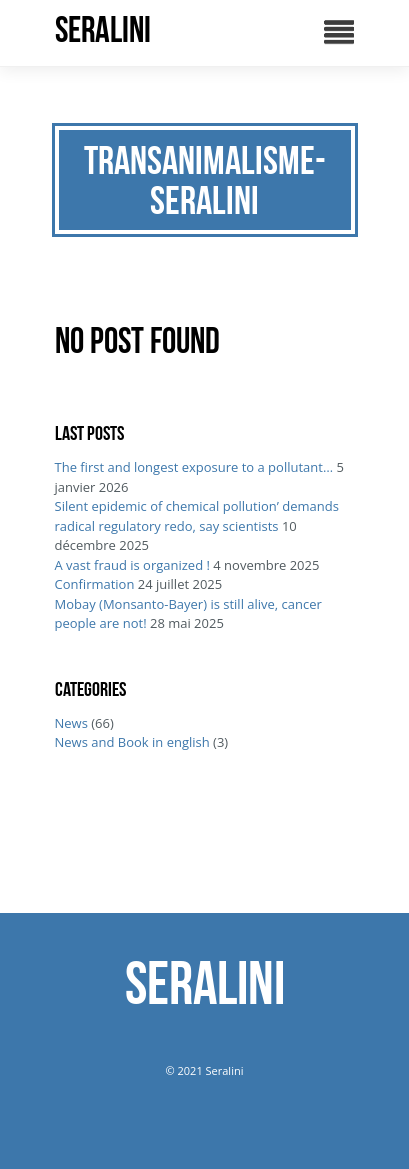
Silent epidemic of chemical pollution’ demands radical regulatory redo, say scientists (197, 516)
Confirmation (95, 584)
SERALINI (103, 30)
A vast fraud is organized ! (132, 565)
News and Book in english (132, 742)
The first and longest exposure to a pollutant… (194, 467)
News (71, 723)
